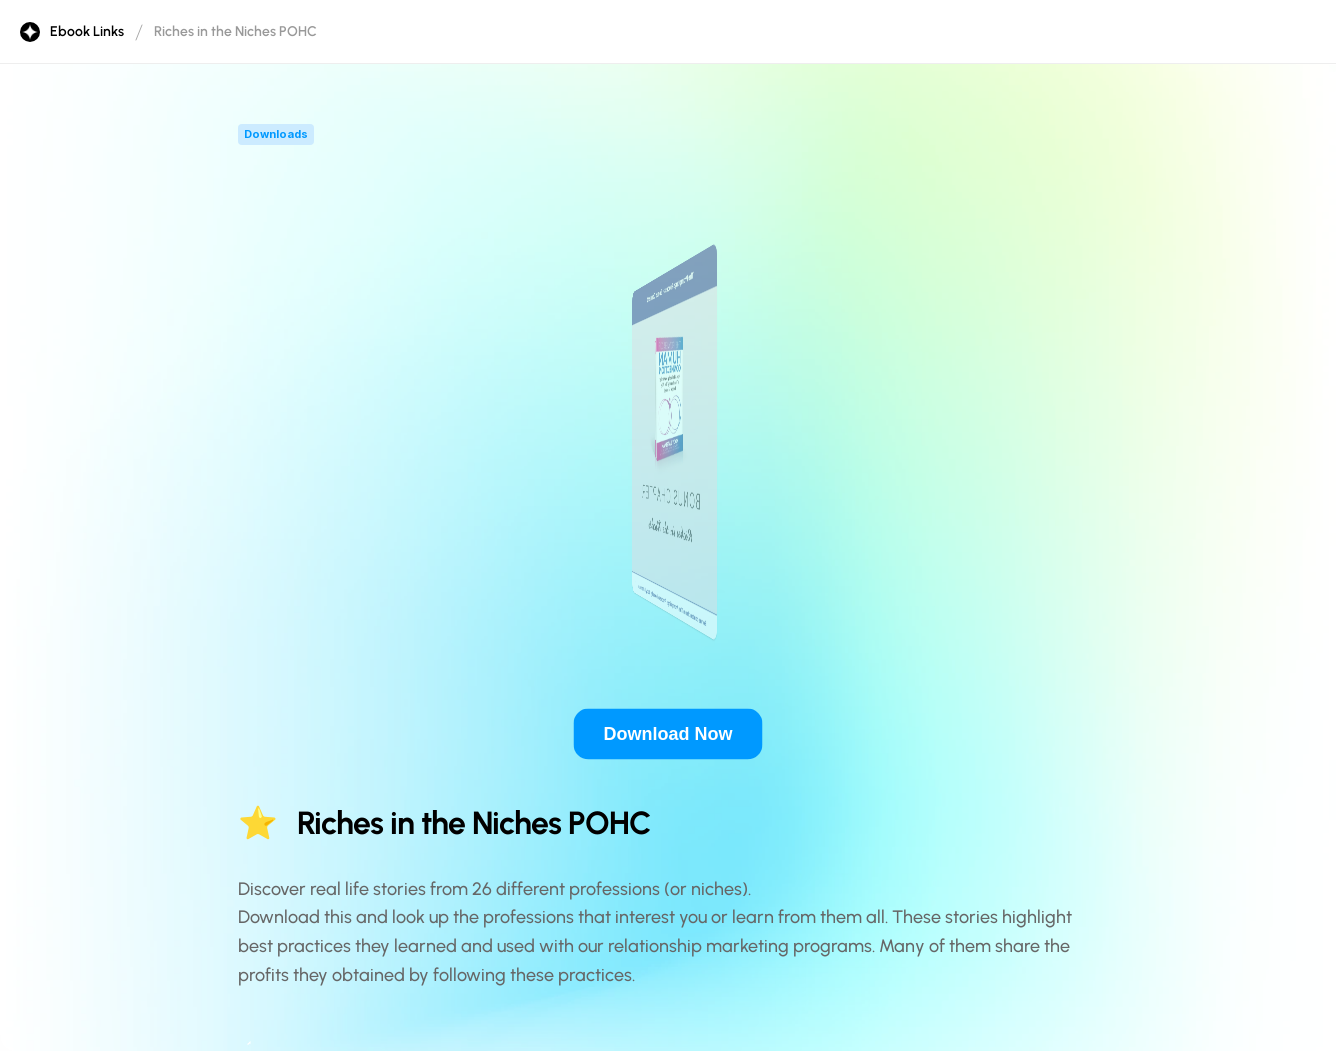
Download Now (668, 734)
